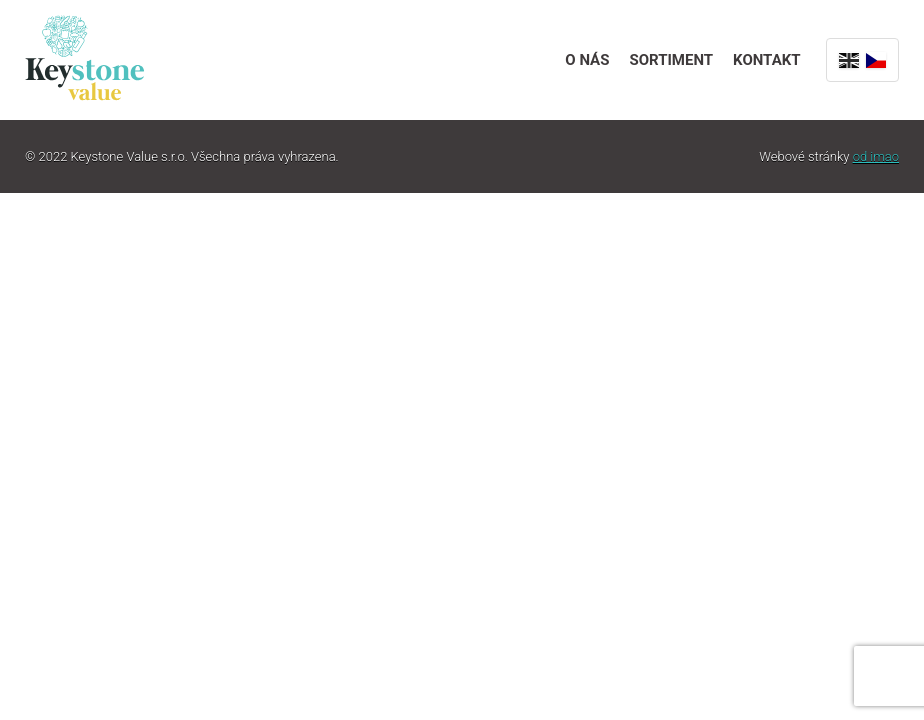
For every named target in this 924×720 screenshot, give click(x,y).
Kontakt (766, 60)
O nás (587, 60)
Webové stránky (829, 156)
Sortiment (671, 60)
